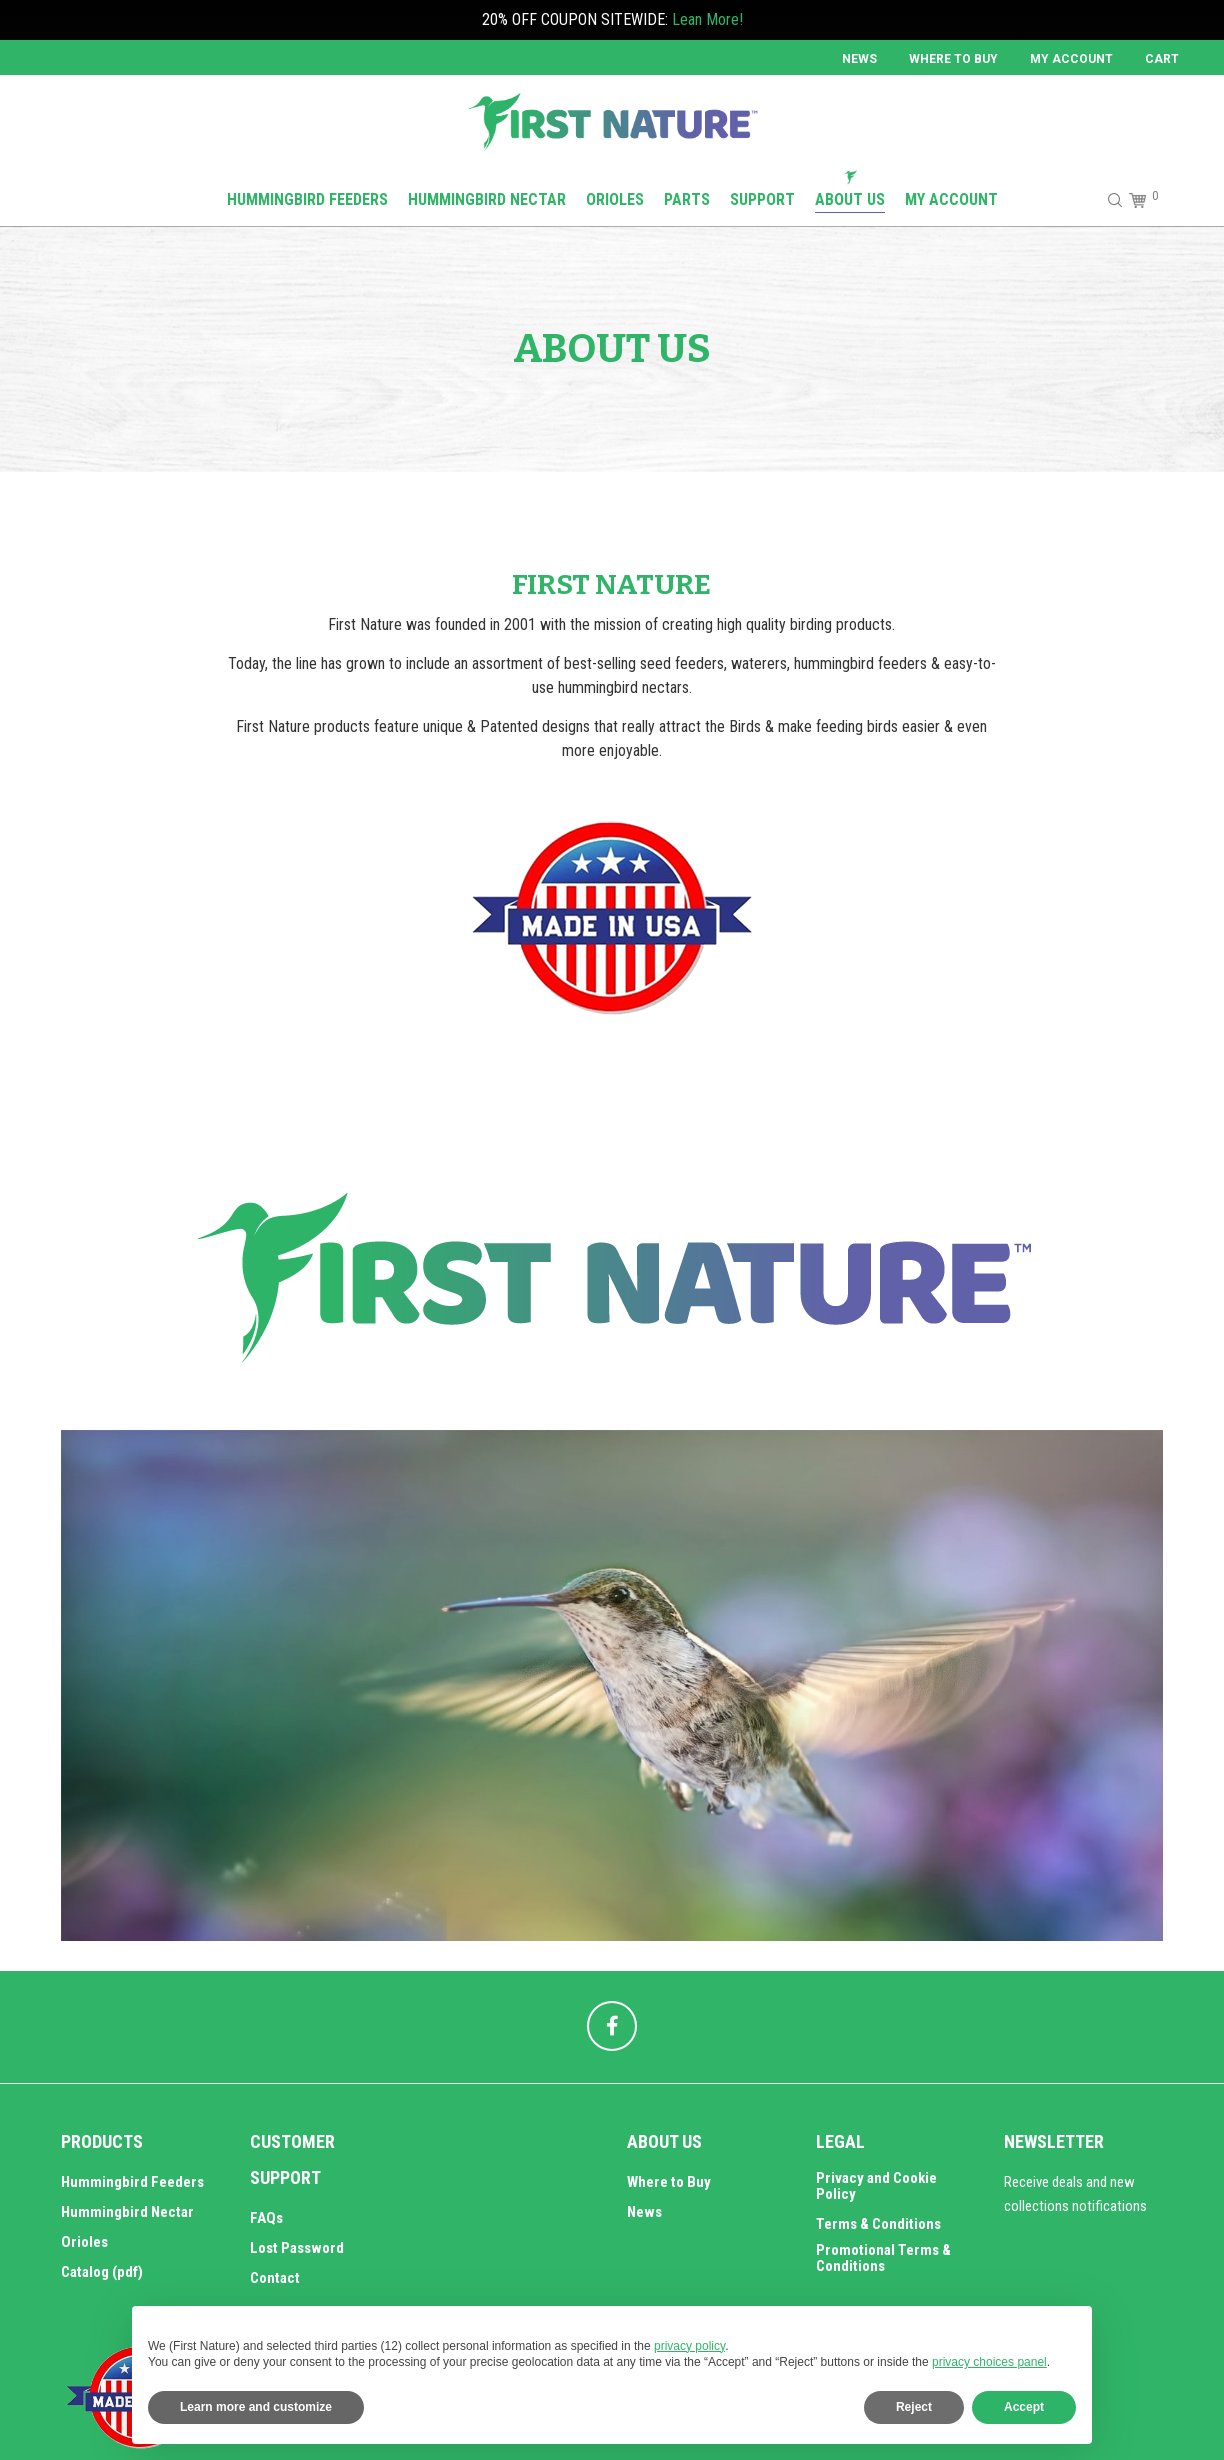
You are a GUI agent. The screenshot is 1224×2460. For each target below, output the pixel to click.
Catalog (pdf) (102, 2272)
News (859, 59)
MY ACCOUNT (1071, 59)
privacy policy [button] (689, 2346)
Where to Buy (953, 59)
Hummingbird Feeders (132, 2182)
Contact (275, 2278)
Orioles (84, 2242)
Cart (1162, 59)
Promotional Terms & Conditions (883, 2258)
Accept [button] (1024, 2407)
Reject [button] (914, 2407)
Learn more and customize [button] (256, 2407)
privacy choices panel (989, 2362)
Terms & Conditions (878, 2224)
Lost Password (297, 2248)
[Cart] (1135, 200)
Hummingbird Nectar (127, 2212)
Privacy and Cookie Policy (876, 2186)
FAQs (266, 2218)
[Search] (1106, 200)
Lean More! (707, 19)
